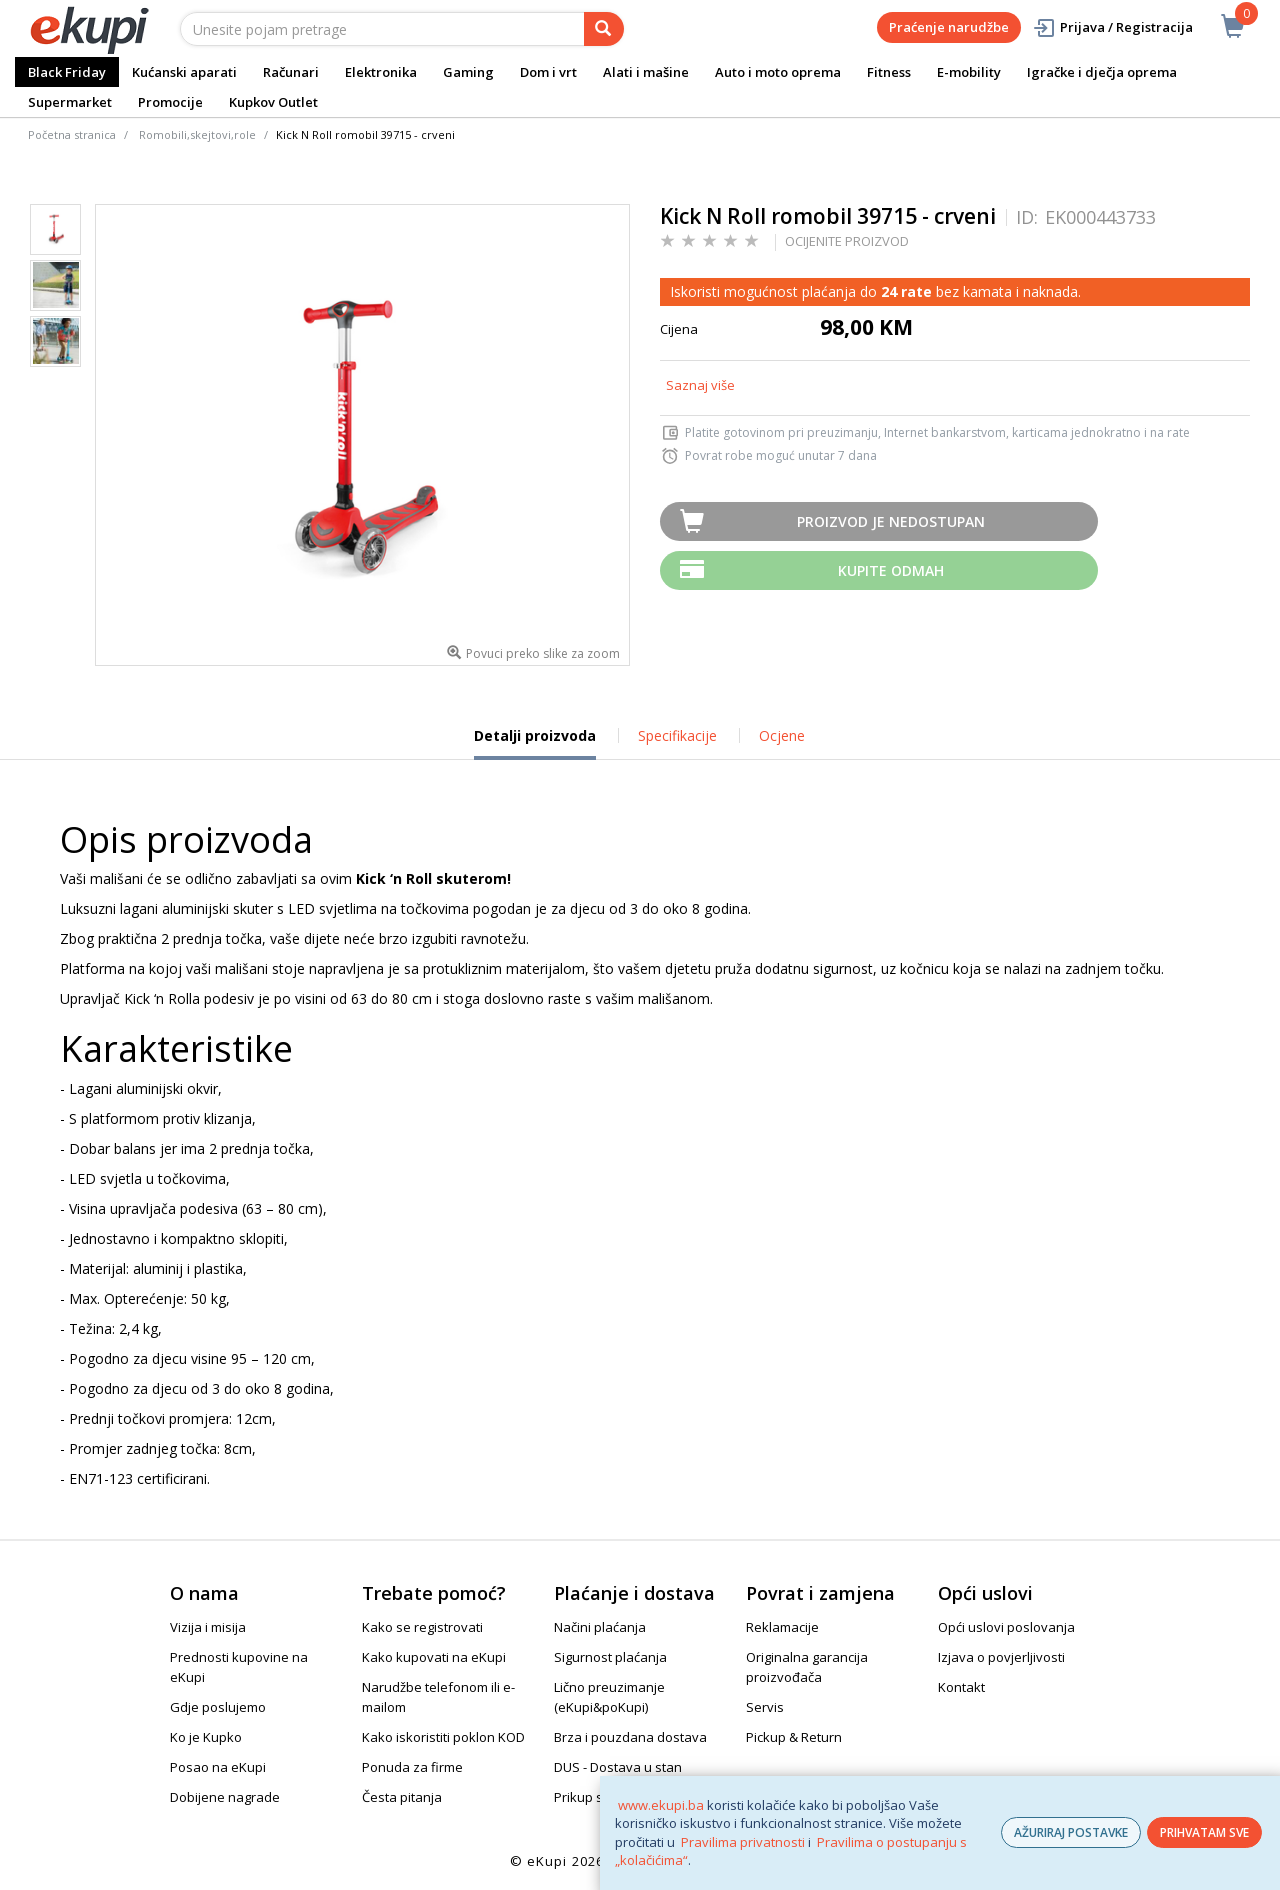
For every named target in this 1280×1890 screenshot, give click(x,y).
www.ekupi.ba (661, 1805)
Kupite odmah (891, 570)
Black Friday (67, 72)
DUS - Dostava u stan (618, 1767)
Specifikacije (677, 735)
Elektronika (381, 72)
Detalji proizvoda (535, 743)
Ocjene (782, 735)
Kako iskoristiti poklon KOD (443, 1737)
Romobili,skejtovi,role (197, 134)
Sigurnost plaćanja (610, 1657)
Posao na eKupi (218, 1767)
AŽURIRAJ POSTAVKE (1071, 1832)
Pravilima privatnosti (743, 1842)
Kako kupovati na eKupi (434, 1657)
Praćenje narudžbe (949, 27)
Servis (765, 1707)
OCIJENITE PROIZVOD (847, 241)
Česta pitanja (402, 1797)
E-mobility (969, 72)
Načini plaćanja (600, 1627)
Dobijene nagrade (225, 1797)
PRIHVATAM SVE (1204, 1832)
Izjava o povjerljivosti (1001, 1657)
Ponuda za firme (412, 1767)
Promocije (170, 102)
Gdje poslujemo (218, 1707)
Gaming (468, 72)
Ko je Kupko (206, 1737)
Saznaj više (700, 385)
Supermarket (70, 102)
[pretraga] (604, 29)
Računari (291, 72)
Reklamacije (782, 1627)
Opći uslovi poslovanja (1006, 1627)
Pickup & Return (794, 1737)
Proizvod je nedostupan (891, 521)
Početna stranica (72, 134)
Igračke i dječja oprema (1102, 72)
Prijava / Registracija (1112, 27)
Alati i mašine (646, 72)
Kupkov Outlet (273, 102)
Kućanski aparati (184, 72)
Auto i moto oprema (778, 72)
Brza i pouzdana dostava (630, 1737)
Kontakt (961, 1687)
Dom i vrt (548, 72)
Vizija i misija (208, 1627)
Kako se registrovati (422, 1627)
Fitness (889, 72)
